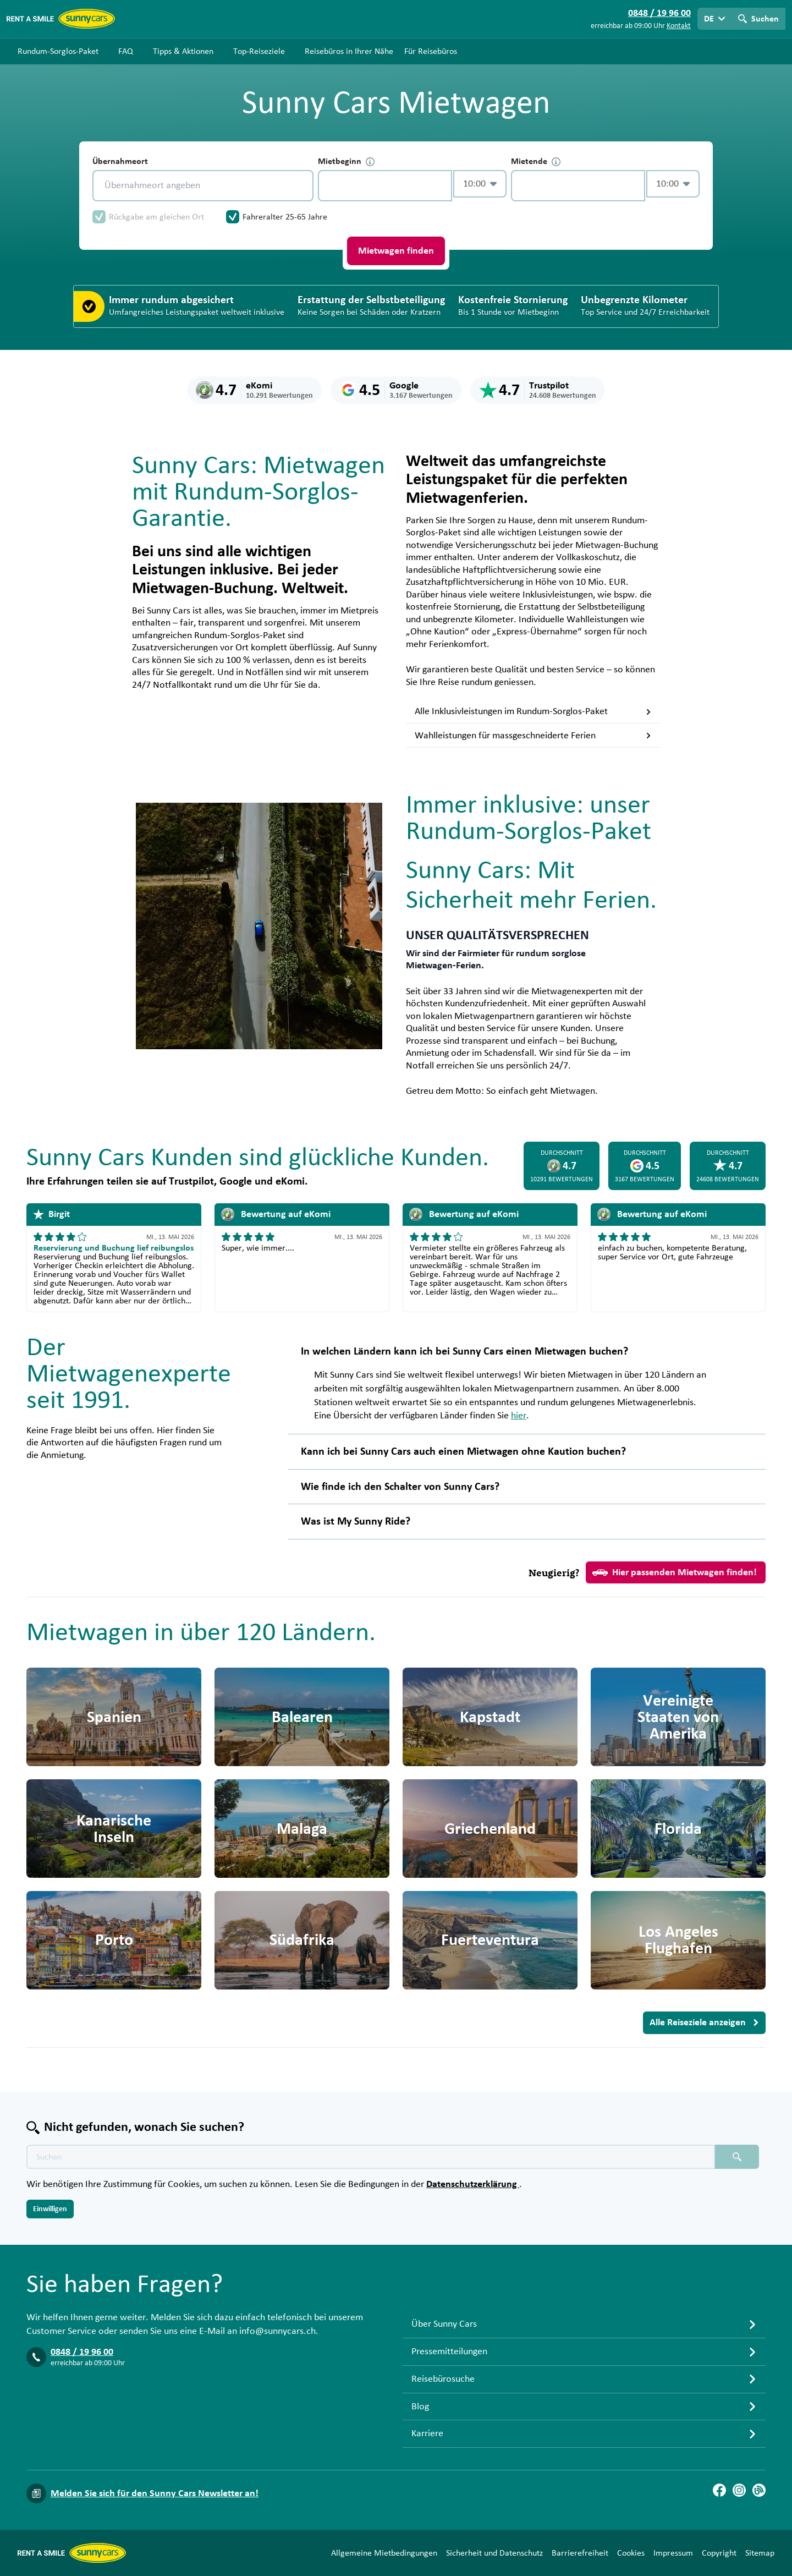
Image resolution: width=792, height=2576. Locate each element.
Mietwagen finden (396, 251)
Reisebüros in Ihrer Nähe (349, 51)
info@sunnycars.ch (277, 2331)
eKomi (290, 1181)
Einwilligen (50, 2209)
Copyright (719, 2552)
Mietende (535, 161)
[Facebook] (719, 2490)
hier (518, 1416)
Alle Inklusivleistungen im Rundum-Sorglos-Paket (533, 711)
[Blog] (759, 2490)
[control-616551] (385, 185)
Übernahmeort (120, 161)
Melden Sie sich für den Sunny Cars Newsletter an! (154, 2493)
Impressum (673, 2552)
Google (235, 1181)
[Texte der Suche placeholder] (370, 2157)
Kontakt (679, 26)
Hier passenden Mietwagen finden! (674, 1572)
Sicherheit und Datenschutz (494, 2552)
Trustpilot (191, 1181)
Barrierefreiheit (580, 2552)
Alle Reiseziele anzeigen (704, 2022)
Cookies (631, 2552)
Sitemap (759, 2552)
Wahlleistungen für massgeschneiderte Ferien (533, 736)
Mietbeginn (346, 161)
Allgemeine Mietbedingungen (384, 2552)
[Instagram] (739, 2490)
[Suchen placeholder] (737, 2157)
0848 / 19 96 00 (82, 2352)
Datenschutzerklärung (472, 2184)
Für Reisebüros (430, 51)
